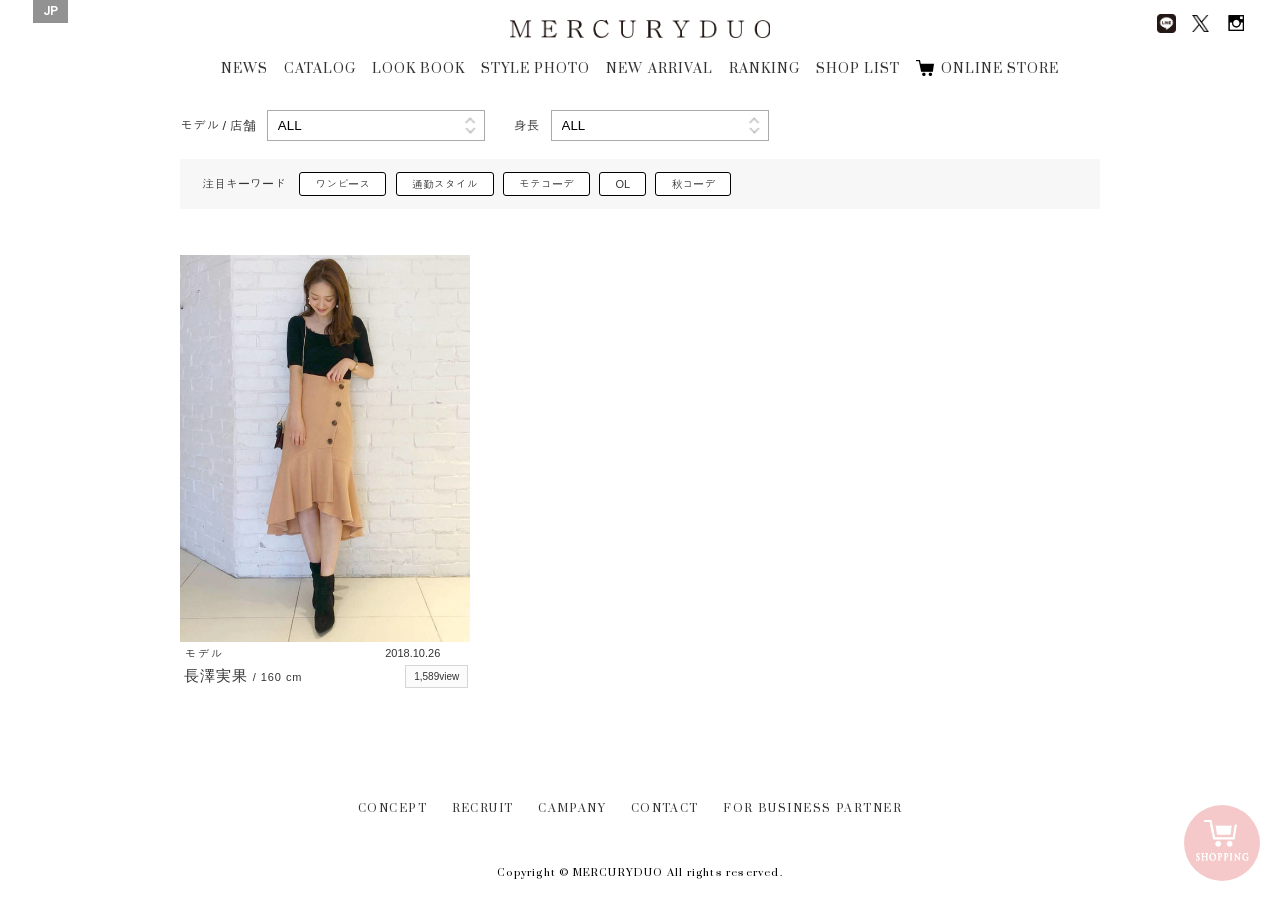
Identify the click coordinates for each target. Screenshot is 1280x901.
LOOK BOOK (418, 69)
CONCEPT (392, 808)
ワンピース (342, 184)
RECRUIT (483, 808)
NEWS (244, 69)
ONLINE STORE (1000, 69)
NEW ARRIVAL (659, 69)
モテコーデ (546, 184)
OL (622, 184)
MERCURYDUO (639, 30)
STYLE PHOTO (535, 69)
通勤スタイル (445, 184)
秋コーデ (693, 184)
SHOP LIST (858, 69)
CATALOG (320, 69)
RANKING (764, 69)
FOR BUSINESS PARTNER (812, 808)
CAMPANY (572, 808)
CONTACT (665, 808)
